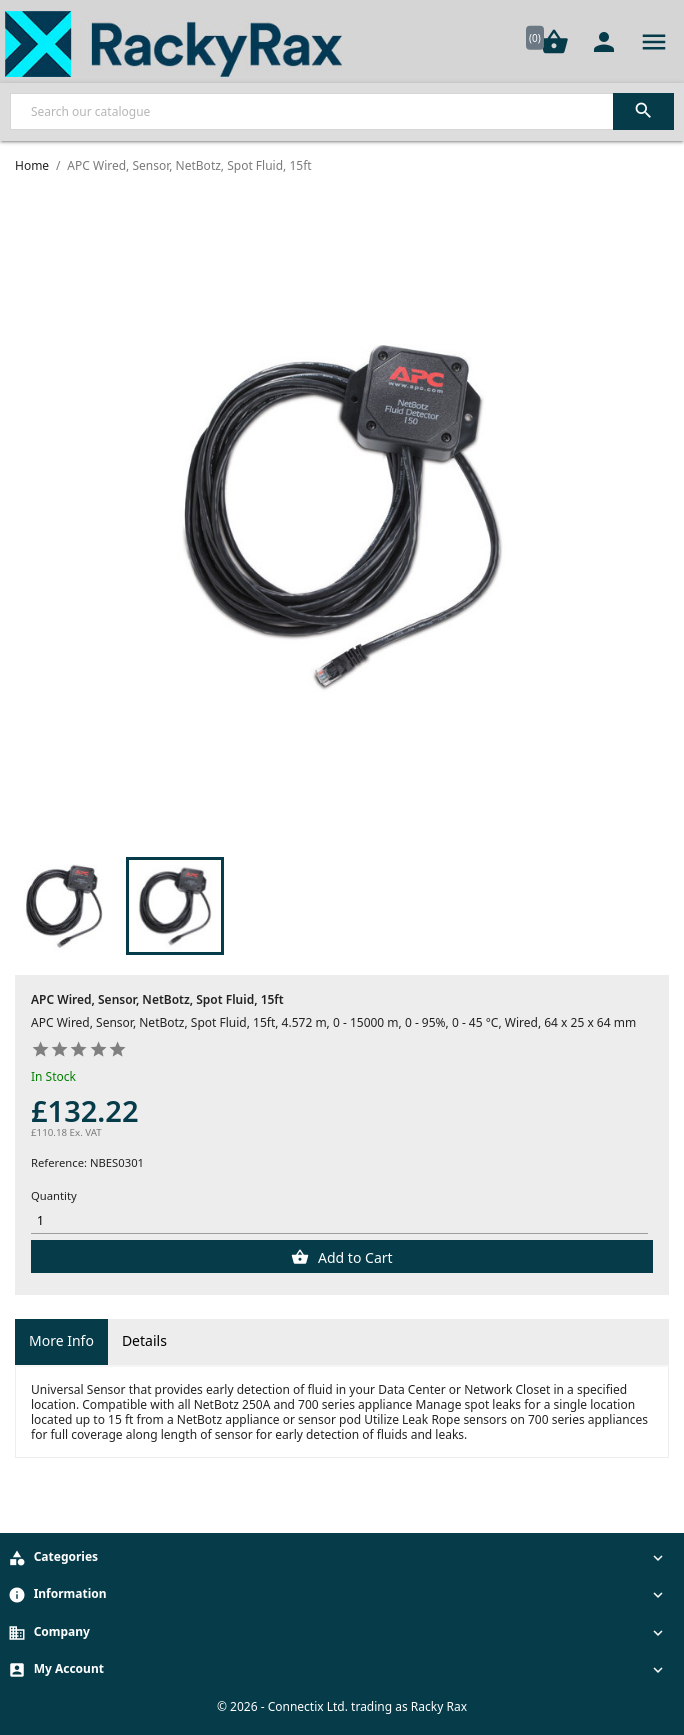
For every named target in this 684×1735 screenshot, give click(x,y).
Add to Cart (353, 1257)
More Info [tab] (61, 1340)
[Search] (342, 111)
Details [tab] (144, 1340)
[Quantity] (339, 1220)
